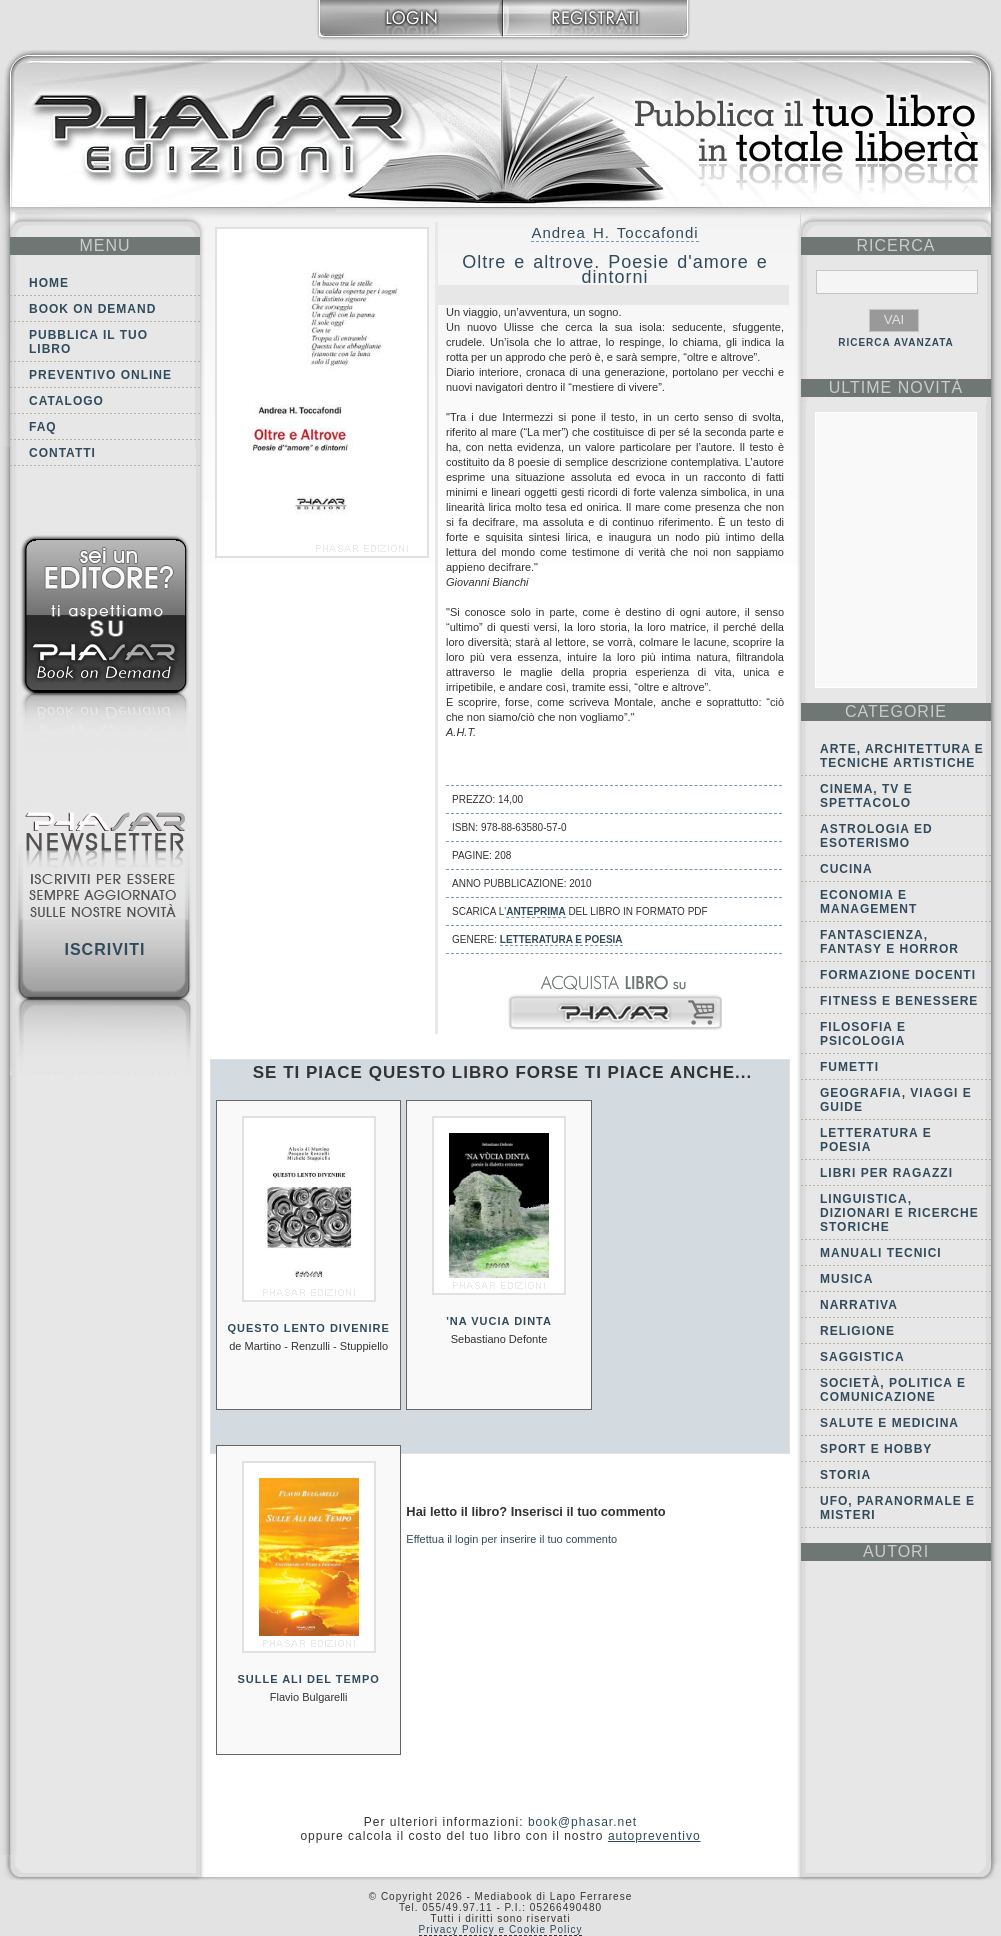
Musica (846, 1279)
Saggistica (862, 1357)
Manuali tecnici (881, 1253)
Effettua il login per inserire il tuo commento (511, 1539)
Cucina (846, 869)
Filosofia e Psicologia (863, 1034)
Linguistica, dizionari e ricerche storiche (899, 1213)
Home (49, 283)
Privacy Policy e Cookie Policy (501, 1929)
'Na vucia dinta (499, 1321)
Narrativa (859, 1305)
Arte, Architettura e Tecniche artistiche (902, 756)
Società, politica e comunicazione (893, 1390)
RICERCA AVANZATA (896, 342)
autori (896, 1551)
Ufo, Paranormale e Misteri (897, 1508)
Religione (857, 1331)
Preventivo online (100, 375)
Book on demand (92, 309)
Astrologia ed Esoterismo (876, 836)
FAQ (43, 427)
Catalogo (66, 401)
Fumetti (849, 1067)
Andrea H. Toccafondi (614, 232)
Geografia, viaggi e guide (896, 1100)
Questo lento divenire (308, 1328)
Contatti (62, 453)
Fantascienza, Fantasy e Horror (889, 942)
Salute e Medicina (889, 1423)
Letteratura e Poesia (561, 939)
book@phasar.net (582, 1822)
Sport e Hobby (876, 1449)
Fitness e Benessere (899, 1001)
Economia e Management (868, 902)
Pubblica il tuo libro (88, 342)
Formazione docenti (898, 975)
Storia (845, 1475)
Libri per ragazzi (886, 1173)
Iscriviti (104, 949)
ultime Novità (896, 387)
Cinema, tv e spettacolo (866, 796)
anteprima (535, 911)
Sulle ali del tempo (308, 1679)
